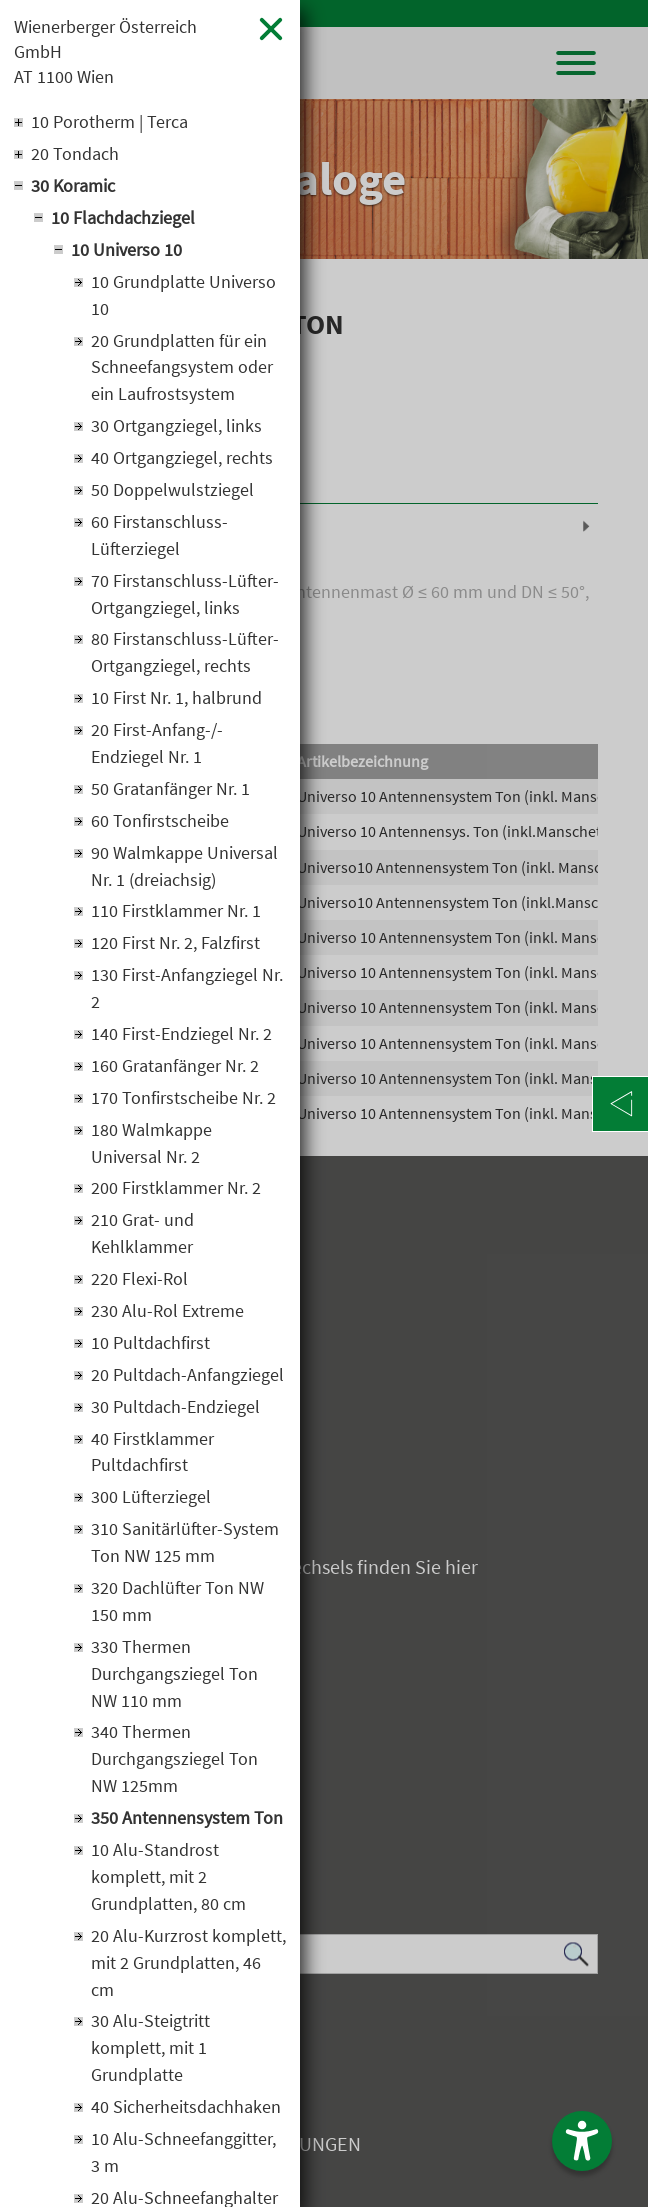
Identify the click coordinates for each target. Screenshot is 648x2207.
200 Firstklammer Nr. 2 (176, 1193)
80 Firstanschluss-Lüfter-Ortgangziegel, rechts (185, 656)
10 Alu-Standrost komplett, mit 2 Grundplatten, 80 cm (168, 1884)
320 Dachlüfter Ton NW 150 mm (177, 1608)
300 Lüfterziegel (151, 1503)
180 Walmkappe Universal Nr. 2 (151, 1148)
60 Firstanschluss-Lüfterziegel (159, 538)
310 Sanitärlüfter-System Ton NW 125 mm (185, 1549)
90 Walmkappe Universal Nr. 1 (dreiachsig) (184, 870)
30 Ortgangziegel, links (176, 428)
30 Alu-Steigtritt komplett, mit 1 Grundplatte (150, 2056)
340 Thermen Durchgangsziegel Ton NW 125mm (174, 1766)
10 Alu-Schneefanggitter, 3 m (183, 2161)
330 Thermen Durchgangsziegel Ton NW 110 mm (174, 1680)
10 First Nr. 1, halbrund (176, 701)
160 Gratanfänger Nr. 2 (175, 1070)
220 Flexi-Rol (139, 1284)
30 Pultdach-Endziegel (175, 1412)
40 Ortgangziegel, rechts (182, 460)
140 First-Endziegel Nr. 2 (181, 1038)
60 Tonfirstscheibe (160, 824)
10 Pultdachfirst (150, 1348)
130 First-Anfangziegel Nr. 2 (187, 993)
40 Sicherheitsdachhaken (186, 2115)
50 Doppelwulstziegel (172, 492)
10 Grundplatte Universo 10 (183, 297)
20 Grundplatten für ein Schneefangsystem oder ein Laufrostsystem (182, 369)
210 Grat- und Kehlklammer (142, 1239)
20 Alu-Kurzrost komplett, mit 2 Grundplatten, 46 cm (188, 1970)
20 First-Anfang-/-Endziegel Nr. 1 (157, 747)
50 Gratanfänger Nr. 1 (170, 792)
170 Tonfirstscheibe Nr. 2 (183, 1102)
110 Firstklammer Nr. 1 (176, 915)
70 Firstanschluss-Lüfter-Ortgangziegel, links (185, 597)
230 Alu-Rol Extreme (167, 1316)
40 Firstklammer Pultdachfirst (152, 1458)
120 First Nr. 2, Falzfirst (175, 947)
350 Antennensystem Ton (187, 1825)
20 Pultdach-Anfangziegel (187, 1380)
